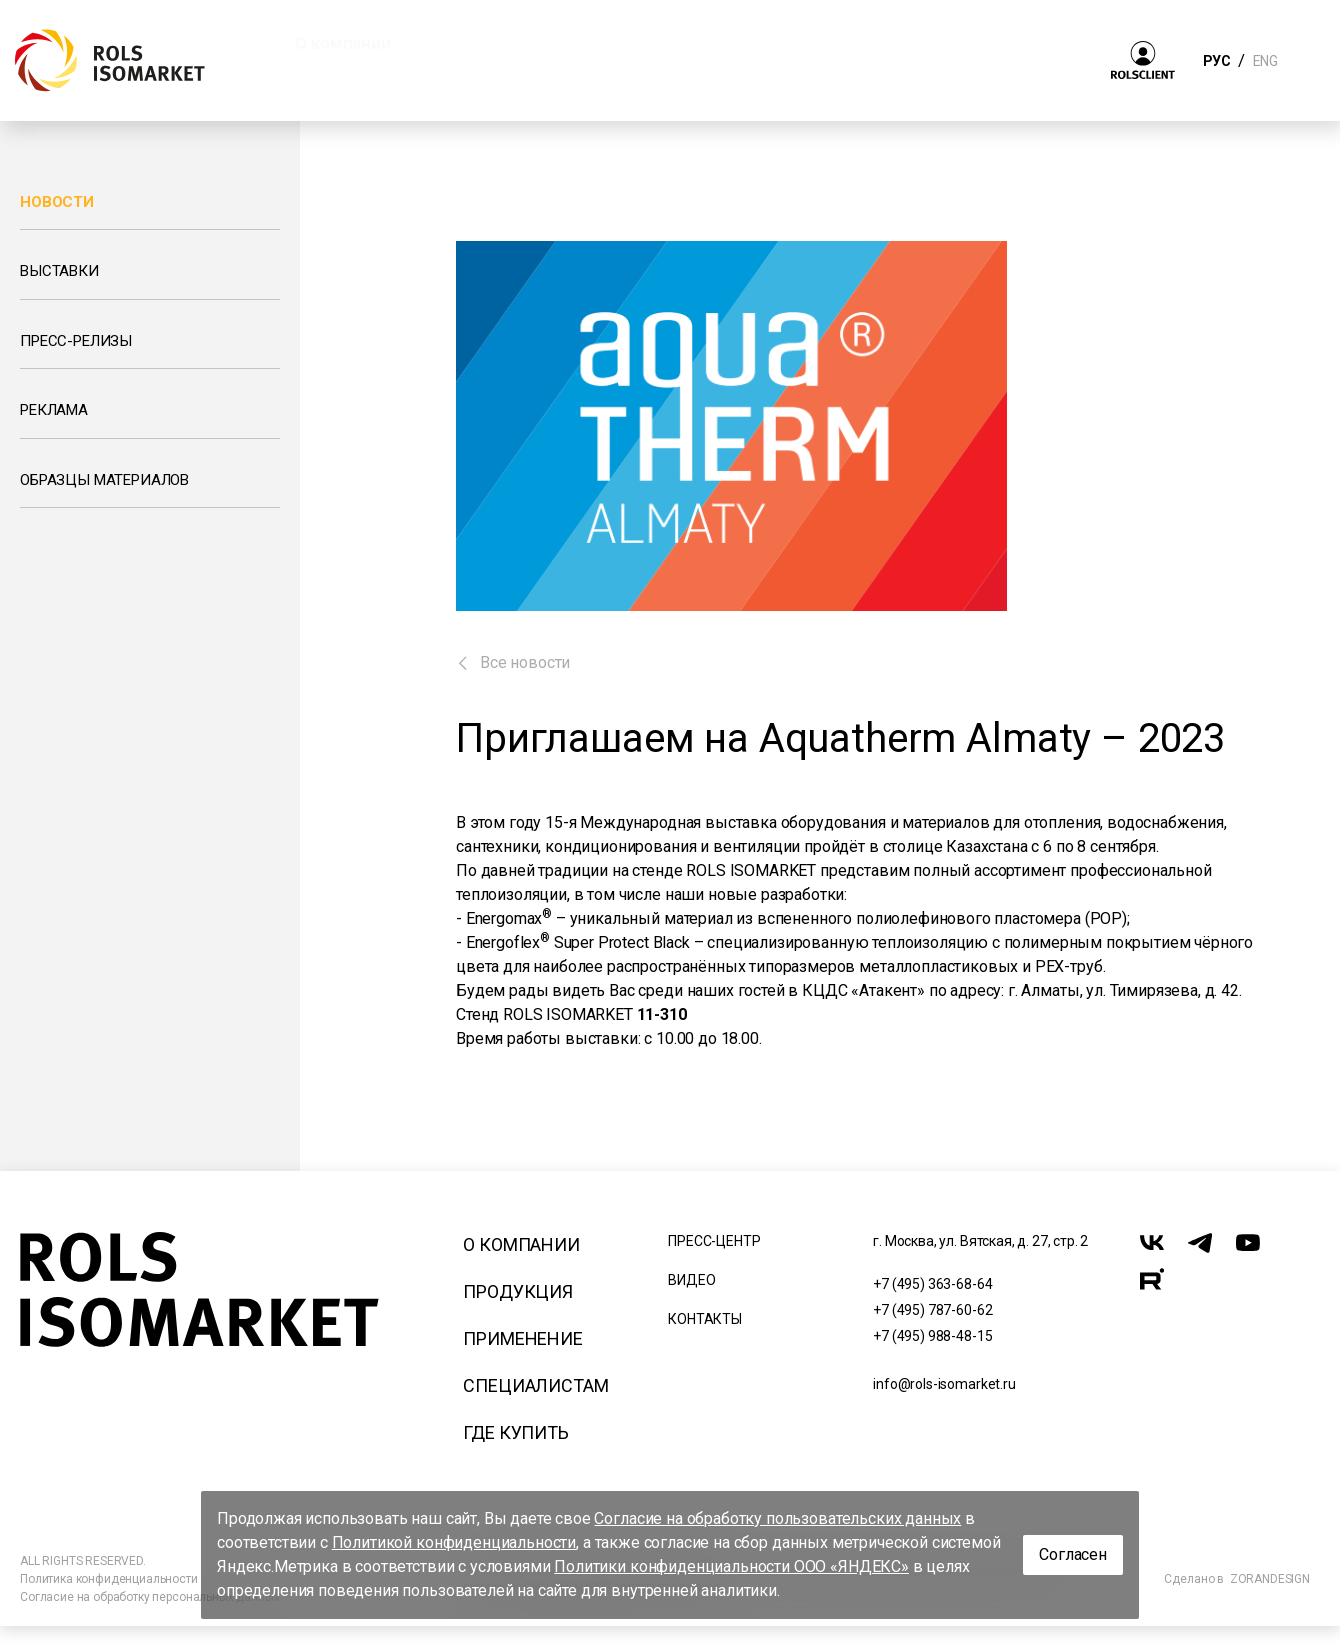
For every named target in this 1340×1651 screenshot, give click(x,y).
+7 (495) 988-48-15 (932, 1336)
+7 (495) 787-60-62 (932, 1310)
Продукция (518, 1291)
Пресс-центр (714, 1241)
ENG (1265, 61)
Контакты (705, 1319)
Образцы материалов (104, 480)
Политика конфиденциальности (109, 1579)
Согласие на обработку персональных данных (149, 1597)
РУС (1216, 61)
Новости (57, 202)
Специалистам (535, 1385)
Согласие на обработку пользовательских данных (777, 1518)
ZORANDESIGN (1270, 1579)
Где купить (515, 1432)
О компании (521, 1244)
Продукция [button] (497, 43)
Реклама (54, 410)
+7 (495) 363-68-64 (932, 1284)
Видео (691, 1280)
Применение (522, 1338)
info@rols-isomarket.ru (944, 1384)
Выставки (59, 271)
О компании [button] (342, 43)
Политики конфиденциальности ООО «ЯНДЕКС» (731, 1566)
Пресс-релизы (76, 341)
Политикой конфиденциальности (454, 1542)
